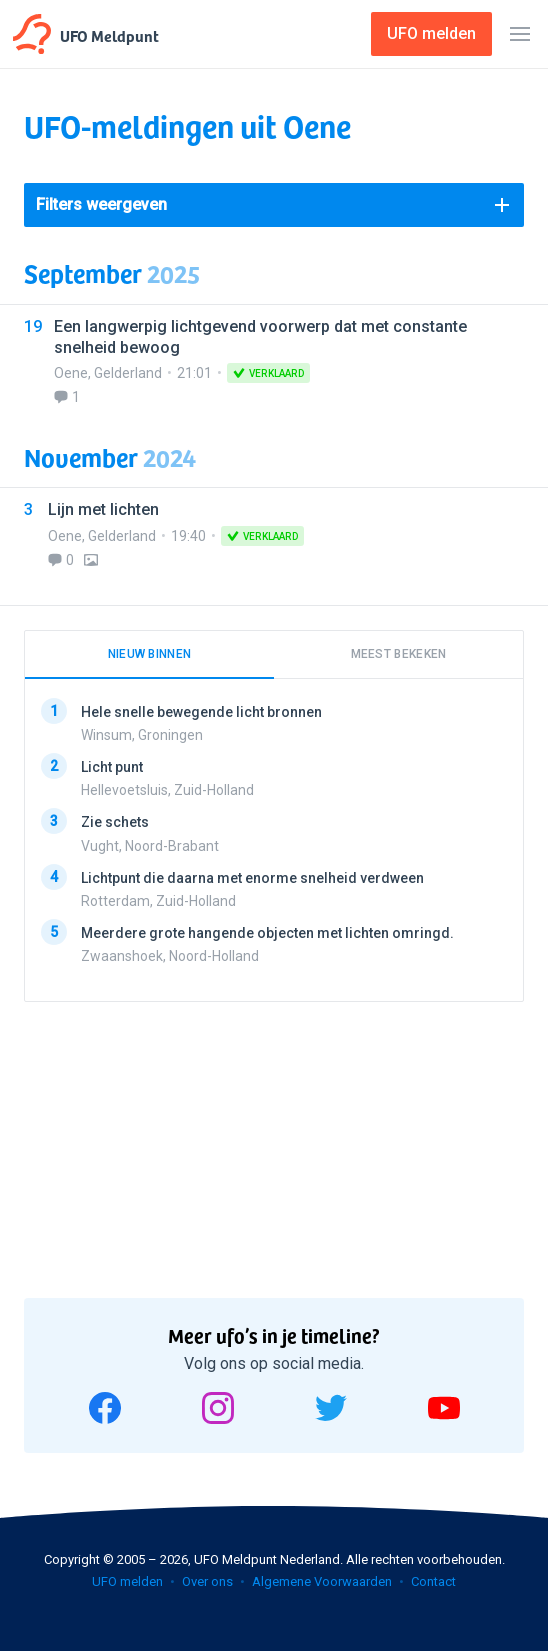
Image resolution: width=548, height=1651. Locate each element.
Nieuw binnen (150, 654)
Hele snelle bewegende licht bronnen (201, 712)
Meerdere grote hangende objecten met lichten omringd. (267, 932)
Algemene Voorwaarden (322, 1581)
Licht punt (112, 767)
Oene (71, 373)
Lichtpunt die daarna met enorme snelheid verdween (252, 877)
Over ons (207, 1581)
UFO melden (127, 1581)
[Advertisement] (174, 1143)
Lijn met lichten (103, 509)
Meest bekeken (399, 654)
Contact (433, 1581)
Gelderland (128, 373)
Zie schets (115, 822)
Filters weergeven (101, 204)
